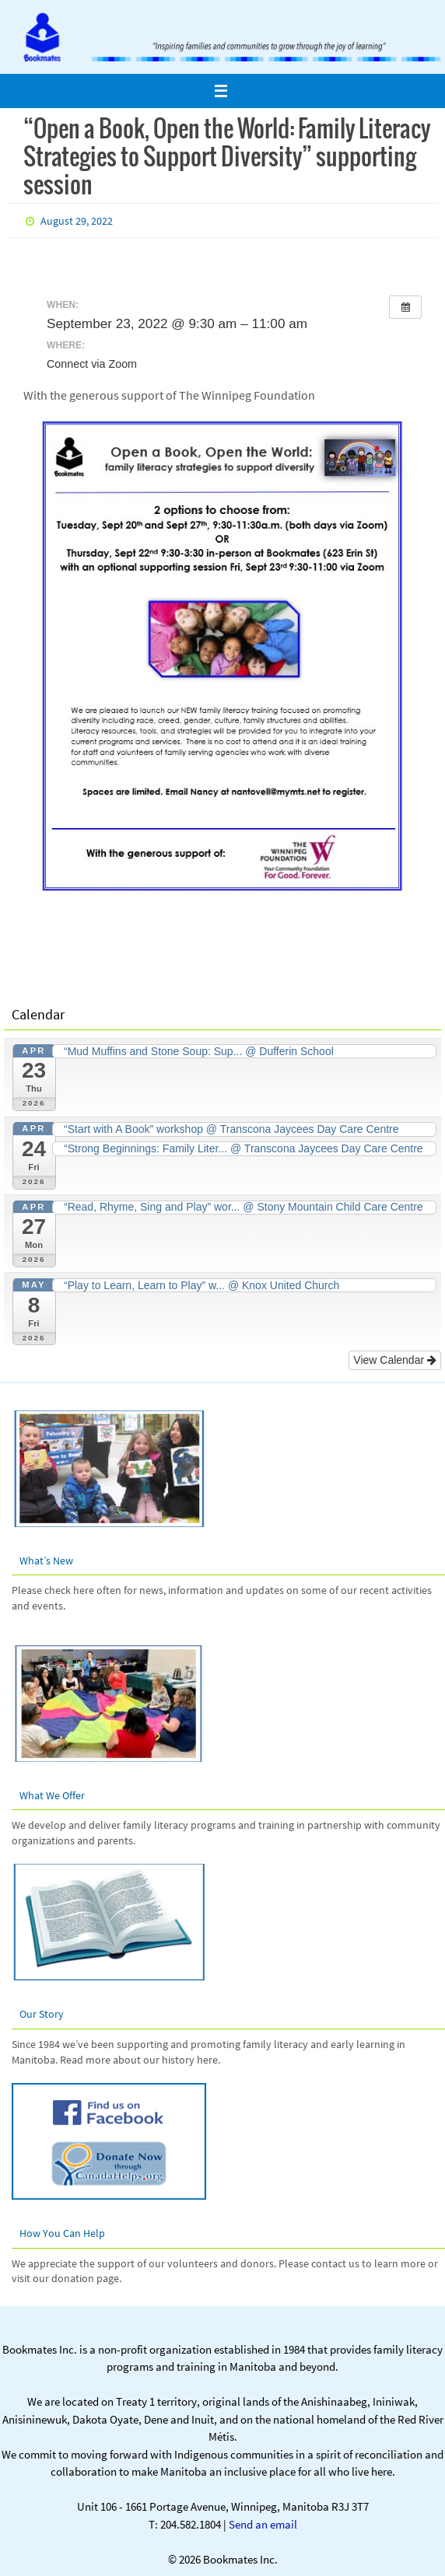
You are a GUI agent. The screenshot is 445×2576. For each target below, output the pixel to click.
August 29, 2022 (76, 221)
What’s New (46, 1561)
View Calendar (394, 1360)
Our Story (41, 2014)
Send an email (263, 2524)
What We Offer (52, 1795)
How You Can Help (62, 2233)
